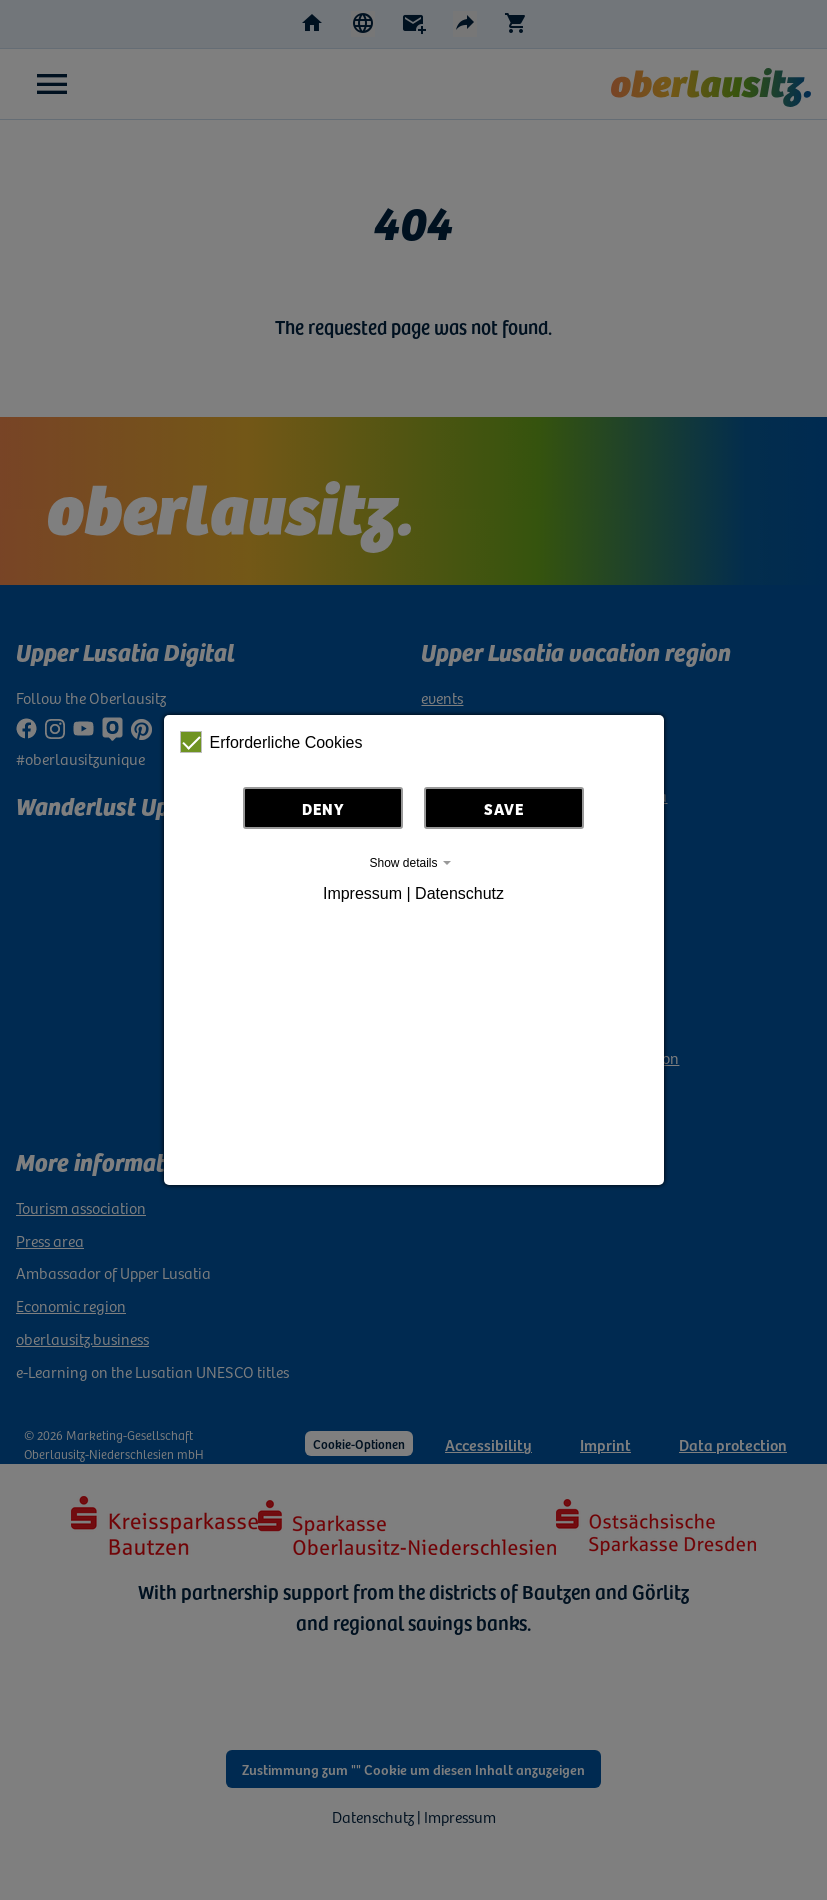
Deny (323, 808)
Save (504, 808)
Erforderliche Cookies (271, 742)
